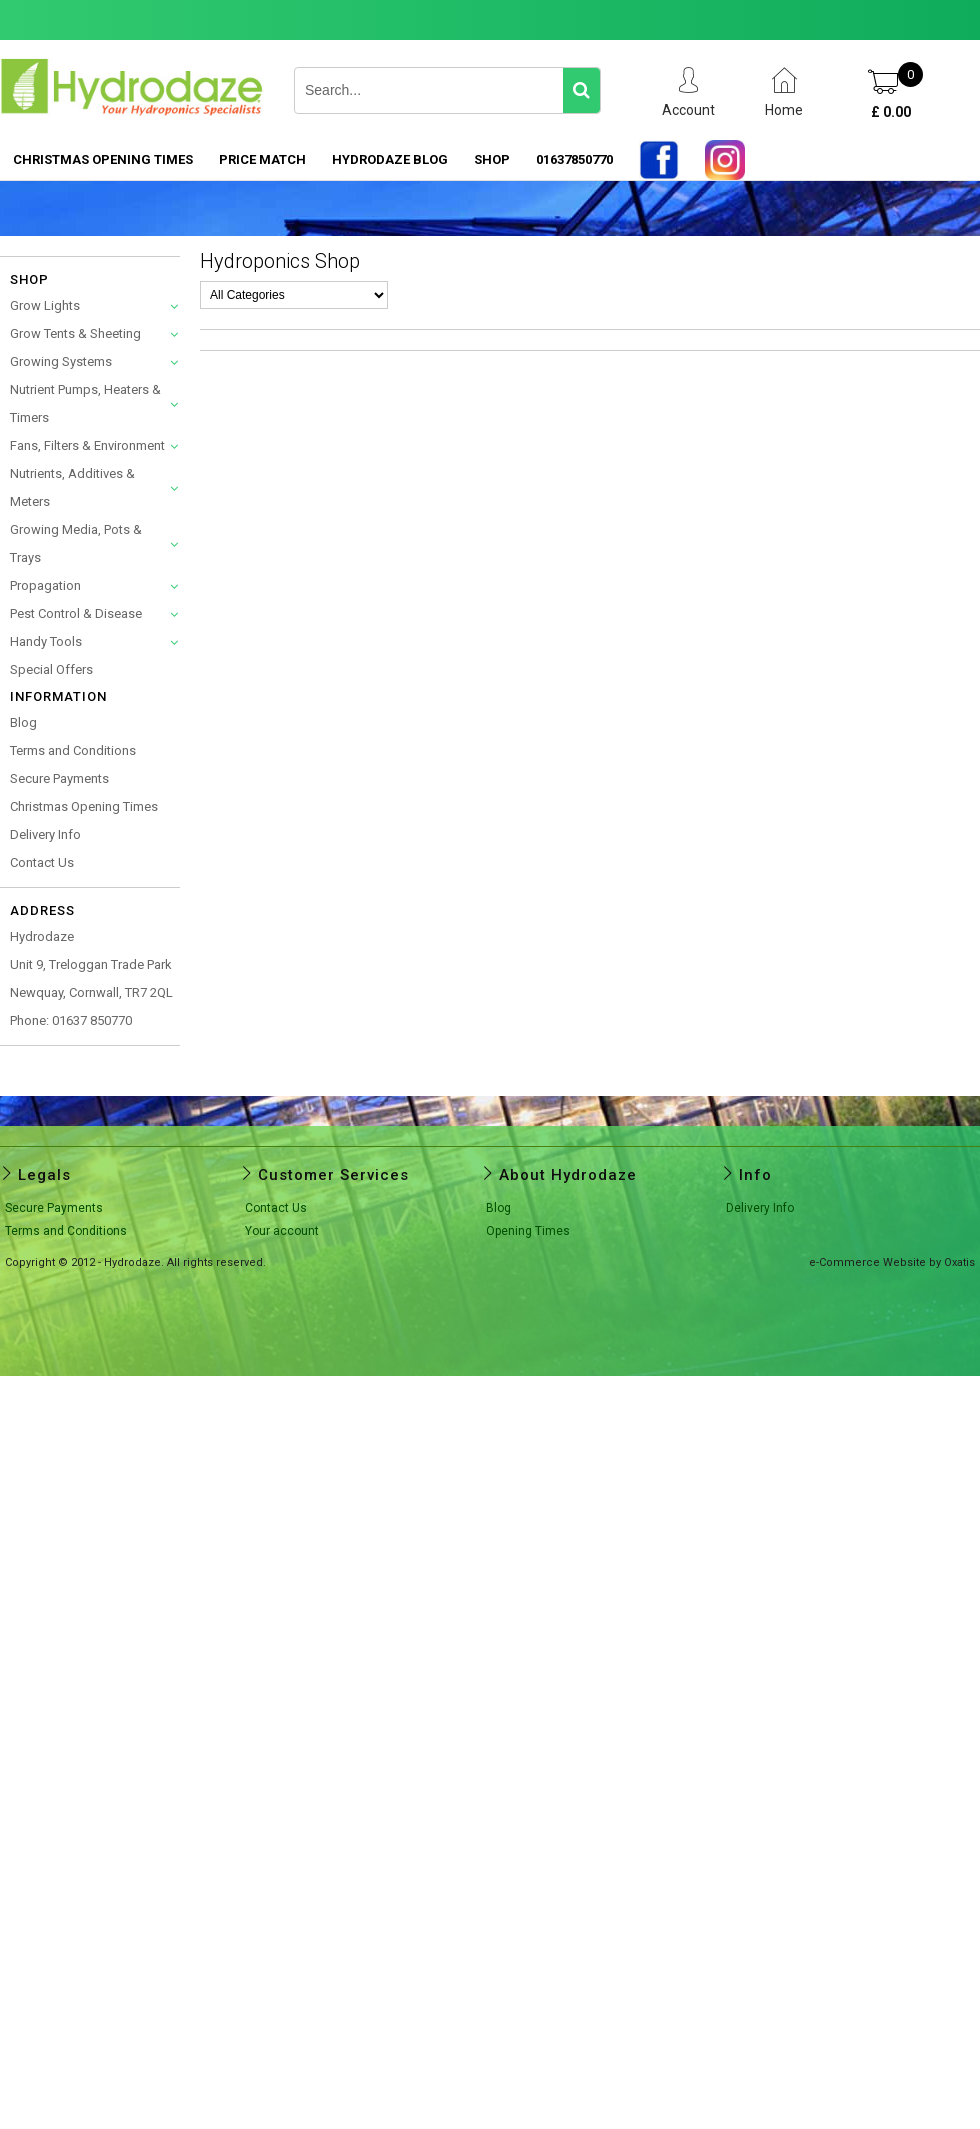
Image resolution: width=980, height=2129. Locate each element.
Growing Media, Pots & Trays (76, 543)
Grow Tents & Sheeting (75, 333)
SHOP (492, 159)
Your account (282, 1231)
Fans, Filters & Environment (87, 445)
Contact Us (42, 862)
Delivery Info (45, 834)
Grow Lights (45, 305)
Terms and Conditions (73, 750)
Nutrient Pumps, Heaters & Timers (85, 403)
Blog (23, 722)
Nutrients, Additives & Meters (72, 487)
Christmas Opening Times (103, 159)
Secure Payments (59, 778)
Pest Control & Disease (76, 613)
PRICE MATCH (262, 159)
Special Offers (51, 669)
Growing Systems (61, 361)
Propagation (45, 585)
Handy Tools (46, 641)
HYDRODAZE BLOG (390, 159)
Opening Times (528, 1231)
